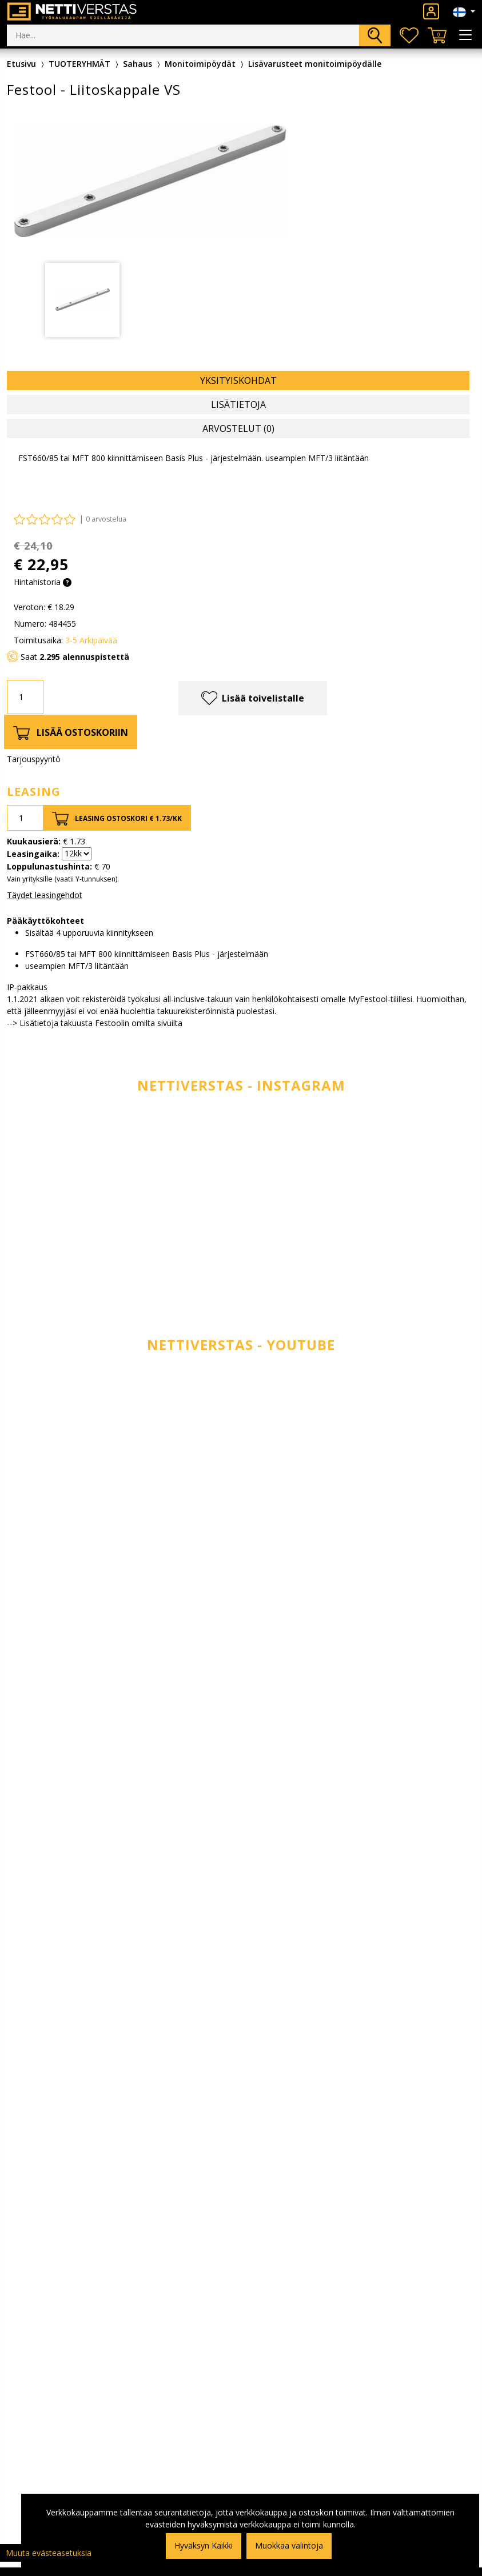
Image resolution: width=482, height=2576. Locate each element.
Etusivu (21, 63)
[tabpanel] (82, 300)
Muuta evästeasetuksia (48, 2552)
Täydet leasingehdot (44, 895)
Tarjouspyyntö (34, 759)
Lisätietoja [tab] (238, 404)
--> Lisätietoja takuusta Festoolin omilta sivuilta (94, 1022)
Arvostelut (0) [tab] (238, 428)
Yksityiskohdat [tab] (238, 380)
